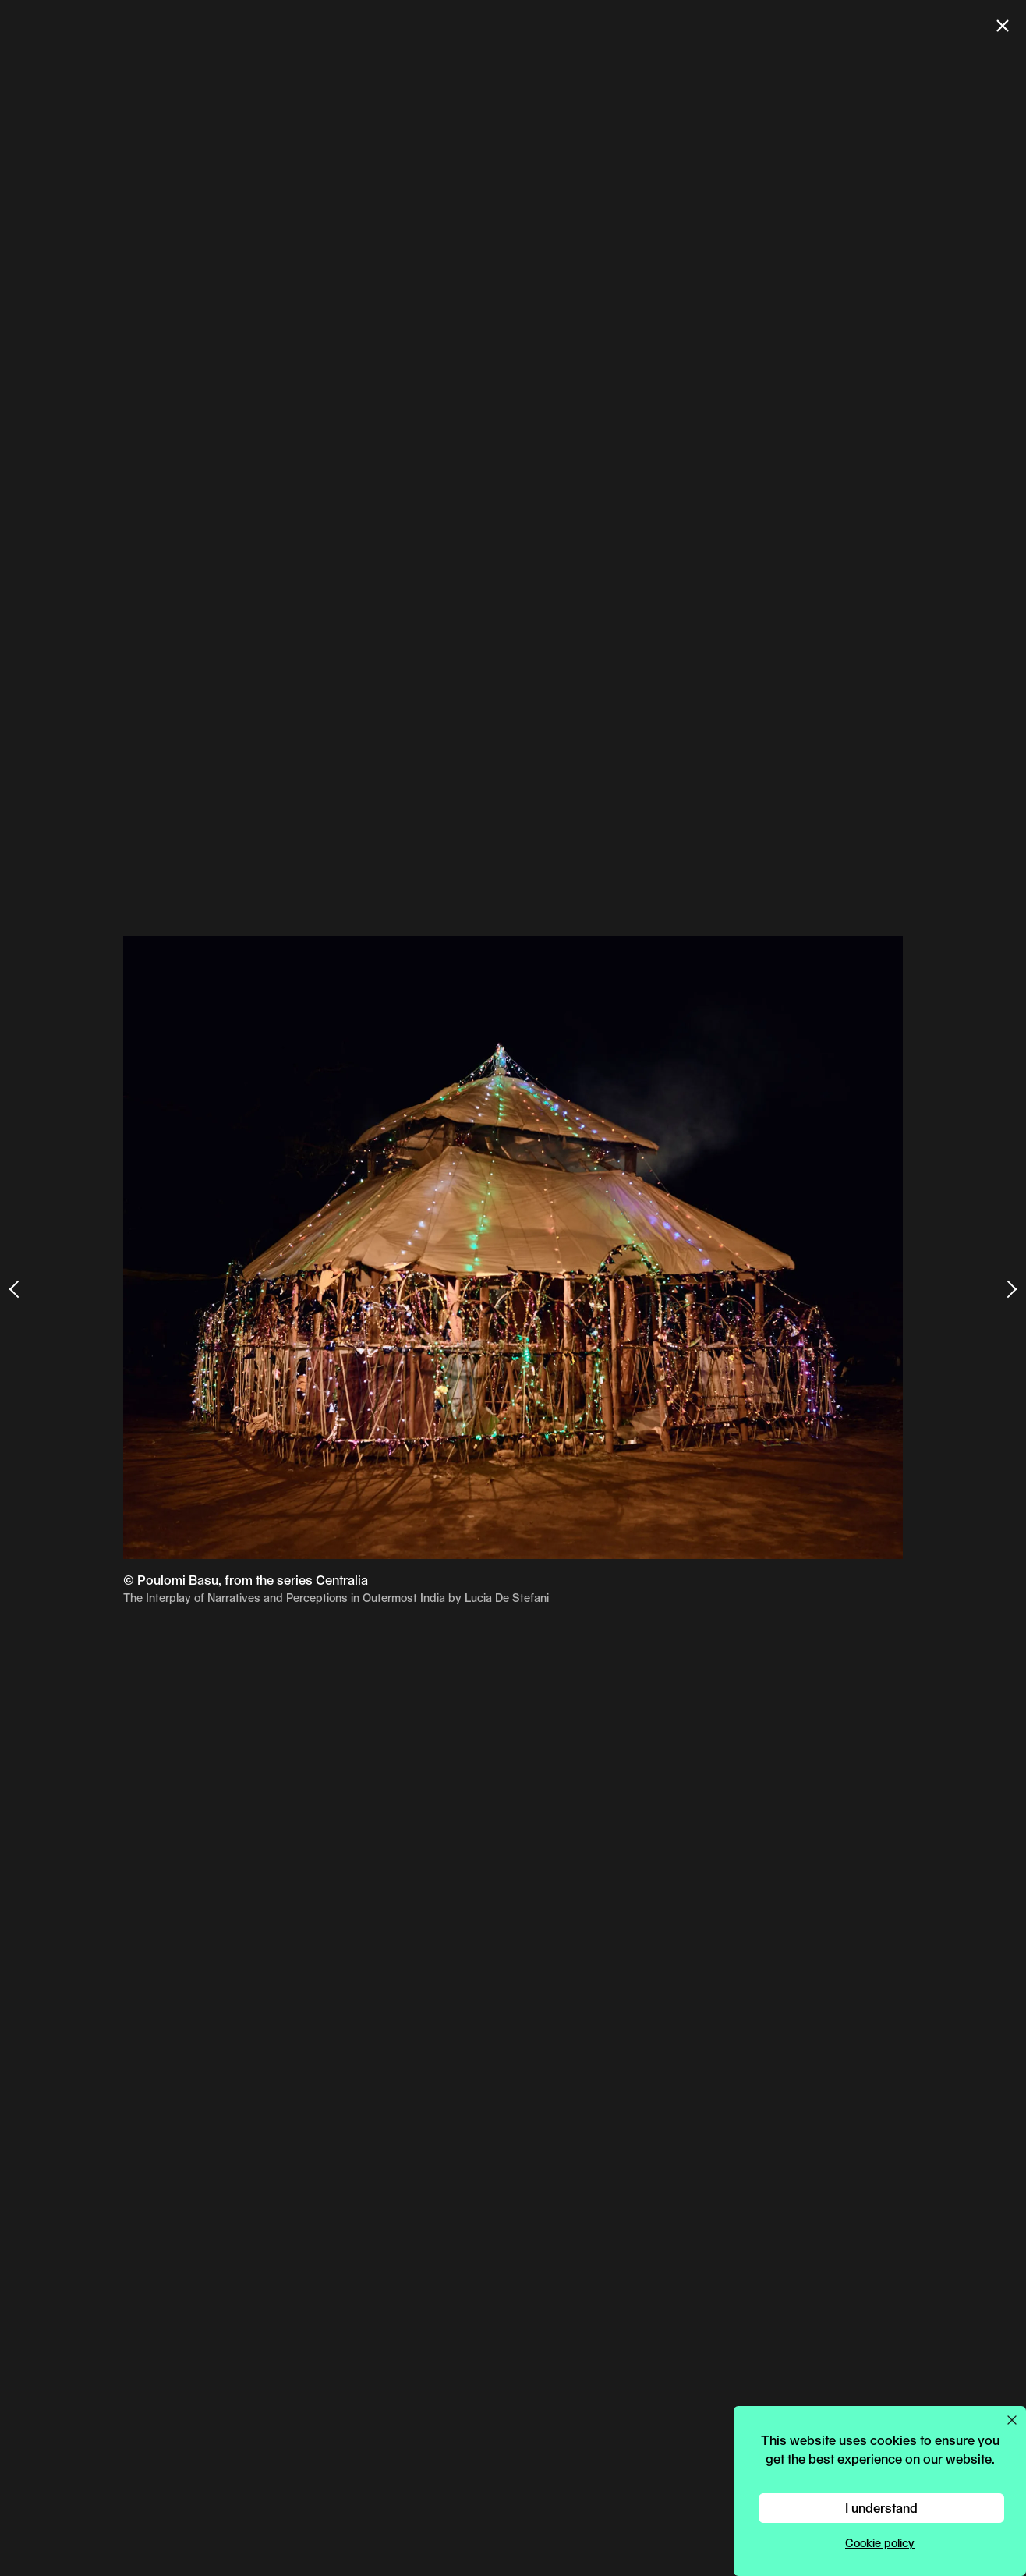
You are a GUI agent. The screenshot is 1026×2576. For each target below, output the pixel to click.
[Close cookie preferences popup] (1012, 2420)
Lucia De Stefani (507, 1597)
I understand (881, 2507)
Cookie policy (880, 2542)
